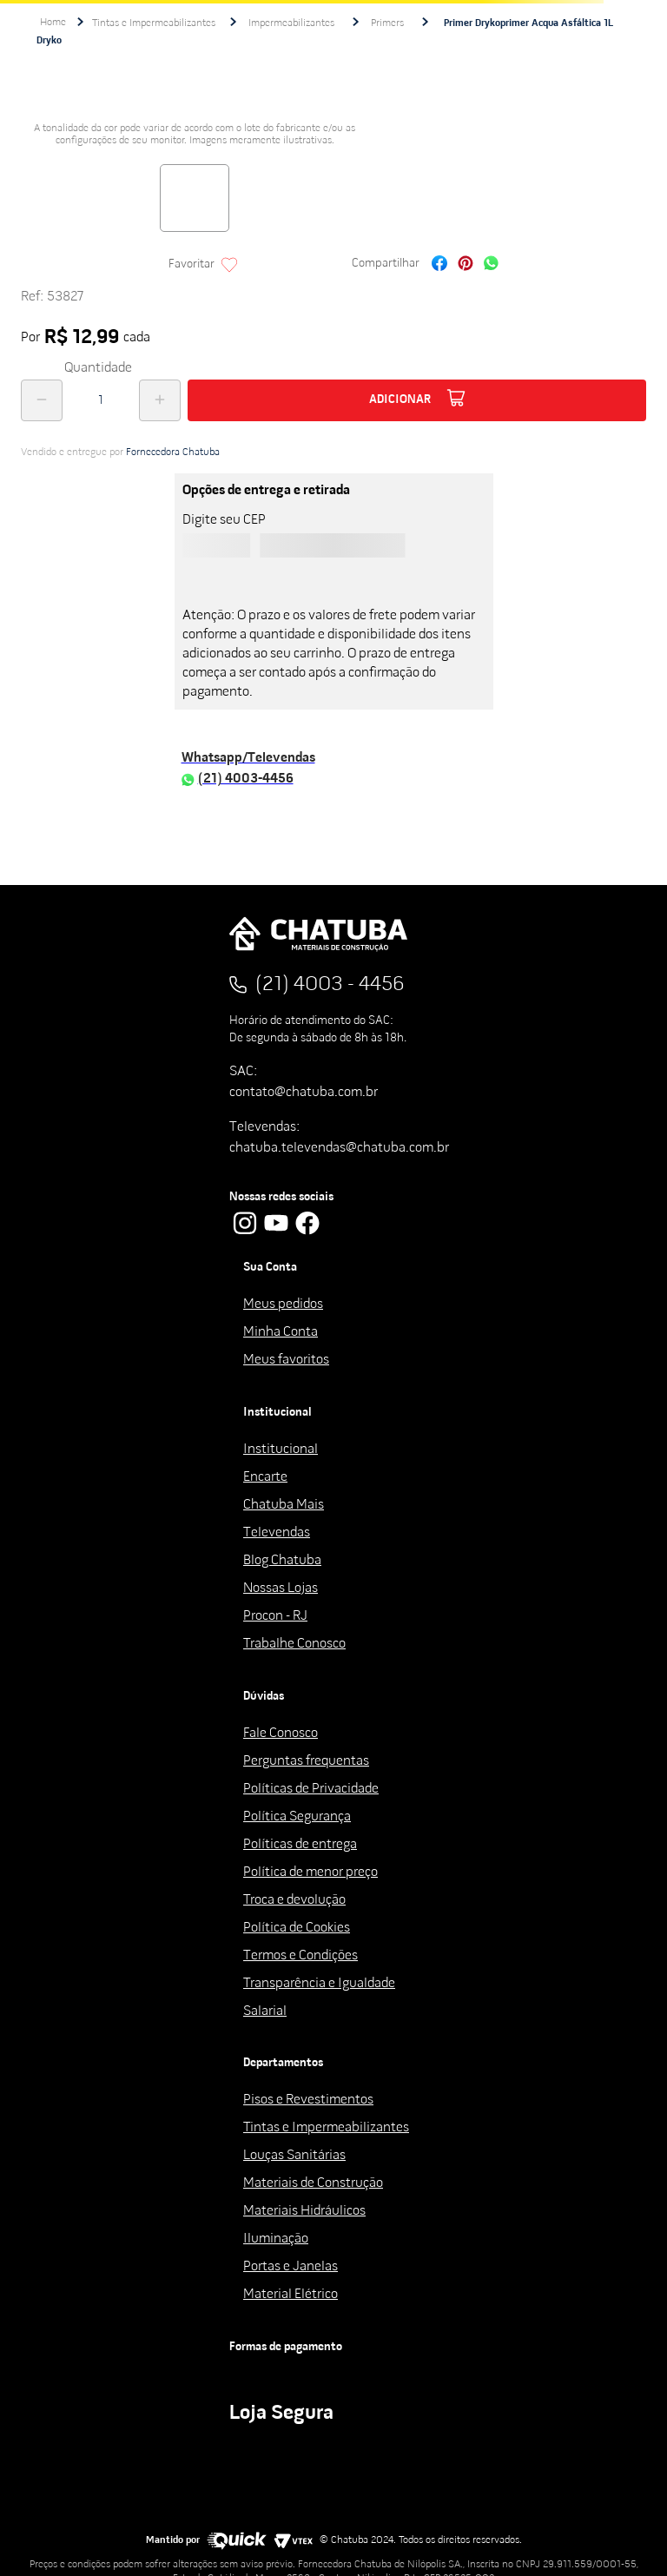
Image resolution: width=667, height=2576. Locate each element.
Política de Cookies (296, 1928)
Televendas (276, 1533)
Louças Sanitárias (294, 2156)
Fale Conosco (280, 1733)
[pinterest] (465, 265)
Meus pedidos (283, 1304)
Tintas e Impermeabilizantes (153, 23)
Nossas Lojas (280, 1588)
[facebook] (439, 265)
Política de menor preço (310, 1872)
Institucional (280, 1449)
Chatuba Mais (283, 1505)
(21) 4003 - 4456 (330, 984)
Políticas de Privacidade (311, 1789)
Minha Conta (280, 1332)
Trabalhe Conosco (294, 1644)
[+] (160, 400)
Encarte (265, 1477)
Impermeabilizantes (291, 23)
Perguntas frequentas (306, 1761)
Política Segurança (297, 1817)
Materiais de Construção (313, 2183)
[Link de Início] (52, 22)
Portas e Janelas (290, 2267)
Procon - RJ (275, 1616)
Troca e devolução (294, 1900)
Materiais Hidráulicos (304, 2211)
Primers (387, 23)
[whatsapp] (491, 265)
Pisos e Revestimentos (308, 2100)
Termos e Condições (300, 1956)
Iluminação (275, 2239)
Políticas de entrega (300, 1845)
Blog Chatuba (282, 1561)
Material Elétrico (290, 2295)
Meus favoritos (286, 1360)
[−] (42, 400)
